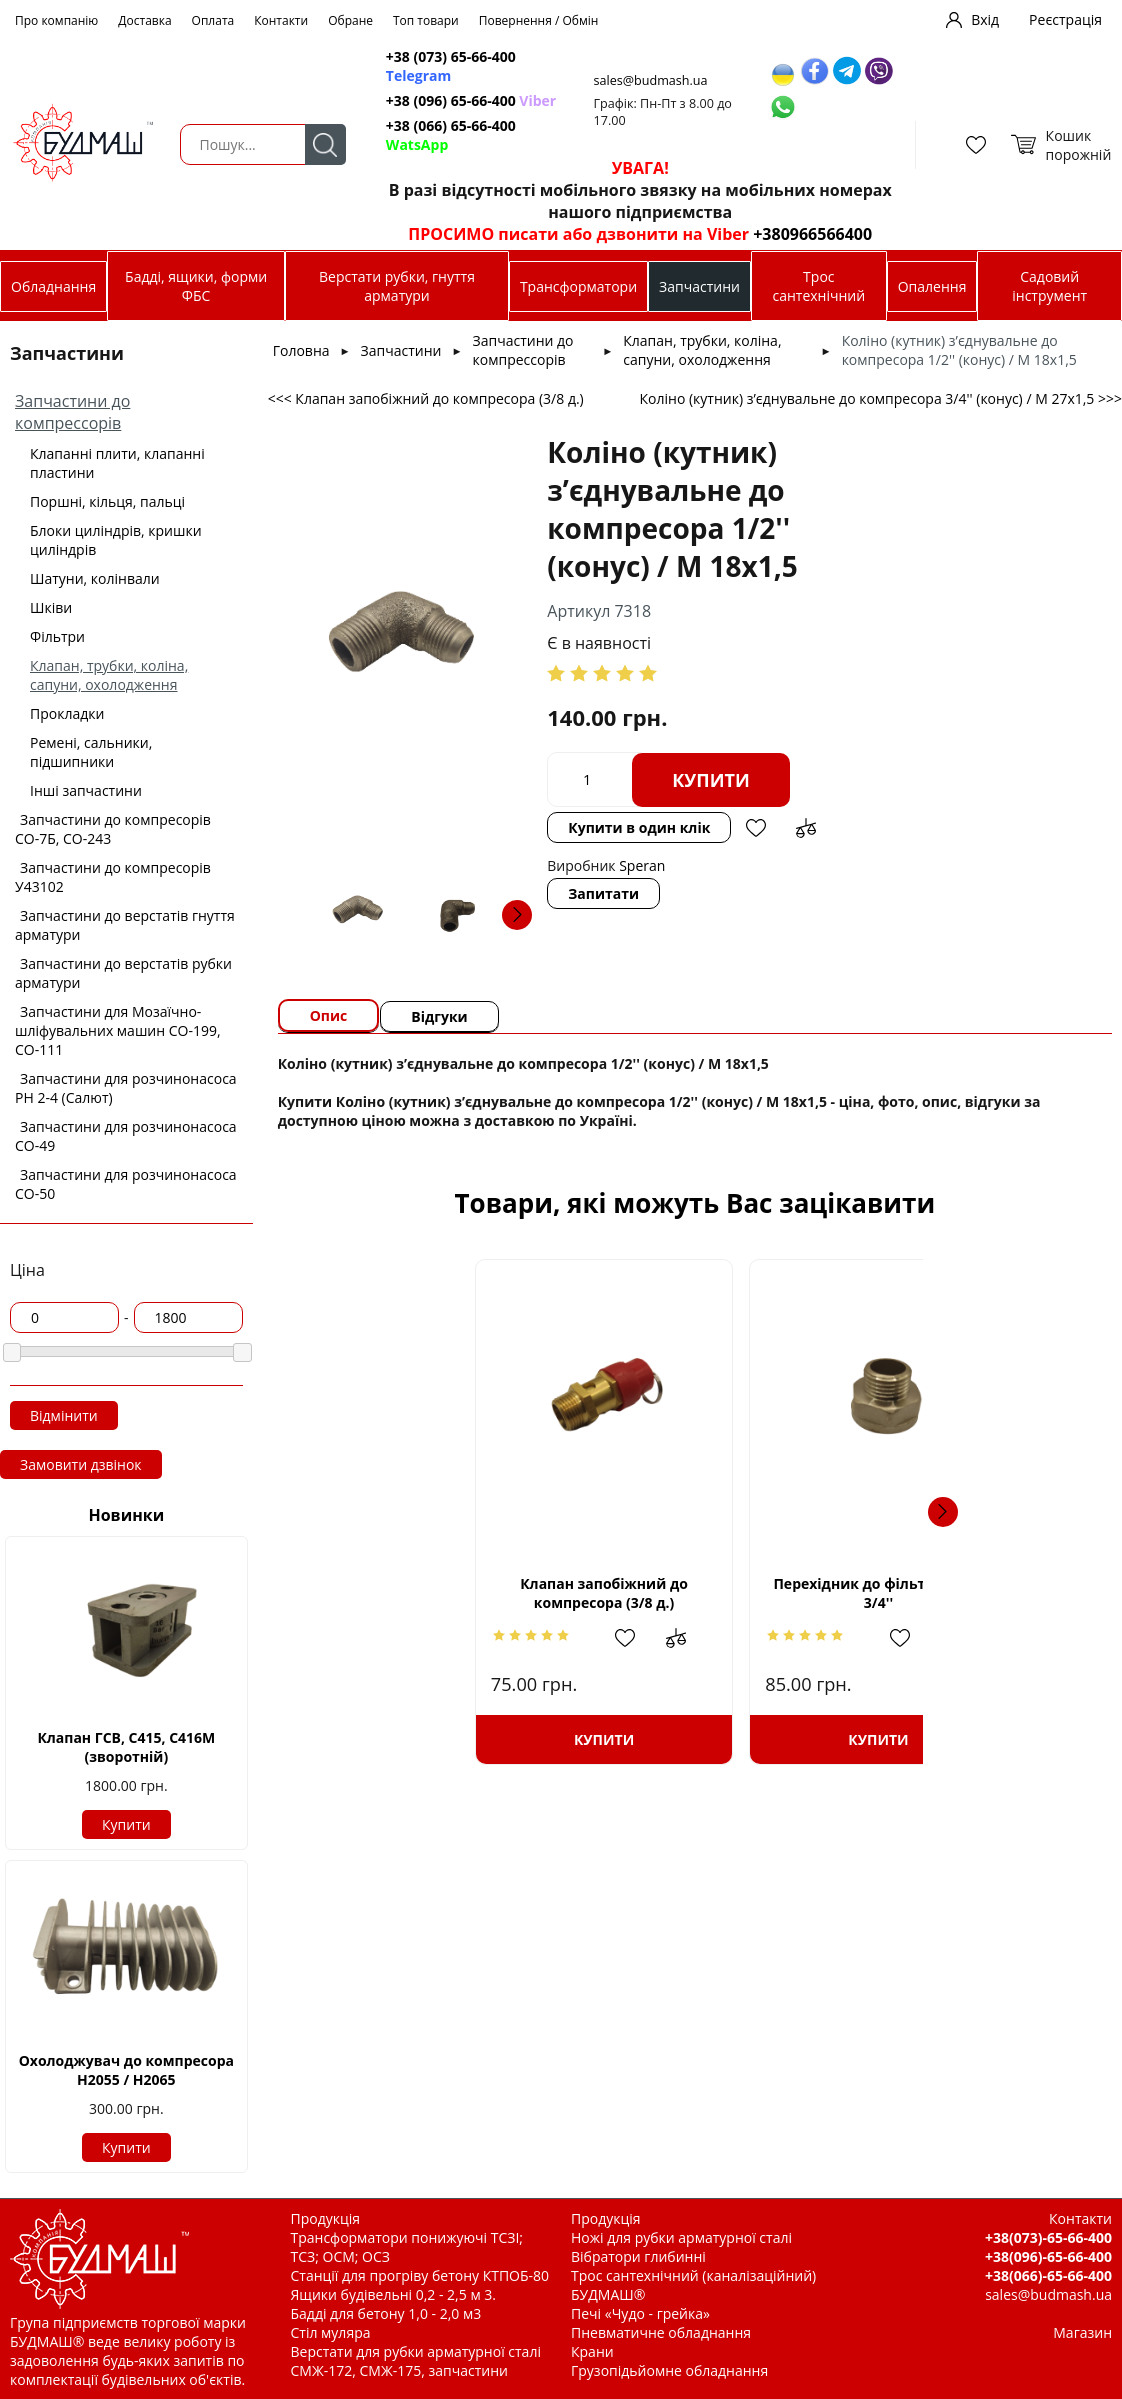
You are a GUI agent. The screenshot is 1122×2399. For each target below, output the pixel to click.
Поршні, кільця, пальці (107, 501)
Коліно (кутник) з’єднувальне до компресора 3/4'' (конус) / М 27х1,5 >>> (881, 398)
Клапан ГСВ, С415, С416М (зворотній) (126, 1747)
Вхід (985, 19)
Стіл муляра (331, 2332)
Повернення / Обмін (539, 20)
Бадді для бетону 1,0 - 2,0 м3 (386, 2313)
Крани (592, 2351)
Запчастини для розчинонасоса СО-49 (126, 1136)
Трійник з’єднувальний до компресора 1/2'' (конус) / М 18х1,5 (949, 1592)
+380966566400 (812, 234)
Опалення (932, 286)
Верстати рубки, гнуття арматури (397, 286)
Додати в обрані (756, 828)
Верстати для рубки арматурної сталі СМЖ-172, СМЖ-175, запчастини (416, 2361)
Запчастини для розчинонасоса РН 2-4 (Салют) (126, 1088)
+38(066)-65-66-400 (1048, 2275)
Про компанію (56, 20)
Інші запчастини (86, 790)
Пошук (325, 144)
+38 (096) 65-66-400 (471, 100)
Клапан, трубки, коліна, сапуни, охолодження (109, 675)
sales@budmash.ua (651, 80)
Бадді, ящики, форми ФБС (196, 286)
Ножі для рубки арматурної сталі (681, 2237)
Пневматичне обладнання (661, 2332)
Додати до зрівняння (806, 828)
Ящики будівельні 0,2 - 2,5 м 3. (393, 2294)
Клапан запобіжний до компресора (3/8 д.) (440, 1593)
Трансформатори (578, 286)
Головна (301, 350)
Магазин (1082, 2332)
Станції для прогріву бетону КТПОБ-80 (420, 2275)
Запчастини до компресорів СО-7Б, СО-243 (113, 829)
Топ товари (426, 20)
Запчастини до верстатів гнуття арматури (125, 925)
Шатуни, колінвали (95, 578)
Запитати (603, 893)
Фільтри (57, 636)
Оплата (213, 20)
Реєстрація (1065, 19)
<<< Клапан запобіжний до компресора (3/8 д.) (426, 398)
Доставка (144, 20)
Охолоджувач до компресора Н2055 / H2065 (126, 2070)
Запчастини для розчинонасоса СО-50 (126, 1184)
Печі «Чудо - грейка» (640, 2313)
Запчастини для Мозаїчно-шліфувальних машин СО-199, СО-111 (118, 1030)
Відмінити (64, 1415)
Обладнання (53, 286)
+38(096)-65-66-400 (1048, 2256)
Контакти (281, 20)
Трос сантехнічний (818, 286)
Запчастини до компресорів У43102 (113, 877)
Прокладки (67, 713)
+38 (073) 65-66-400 (451, 66)
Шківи (51, 607)
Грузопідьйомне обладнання (669, 2370)
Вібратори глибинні (638, 2256)
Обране (350, 20)
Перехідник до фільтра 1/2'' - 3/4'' (695, 1593)
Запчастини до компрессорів (72, 412)
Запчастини (699, 286)
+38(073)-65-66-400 (1048, 2237)
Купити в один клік (639, 827)
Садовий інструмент (1049, 286)
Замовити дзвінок (81, 1464)
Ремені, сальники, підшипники (91, 752)
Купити (126, 1824)
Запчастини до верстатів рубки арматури (123, 973)
